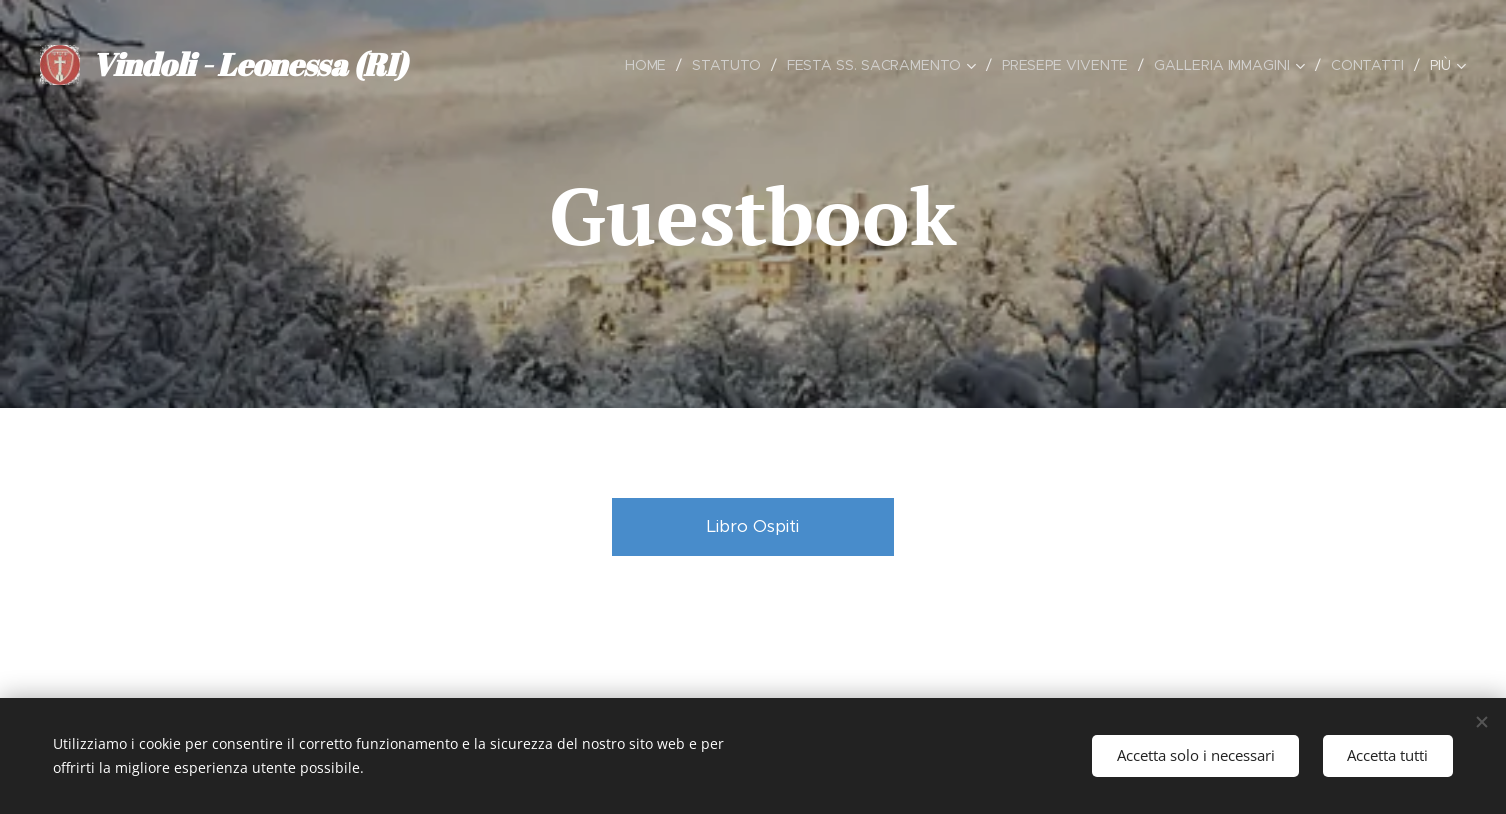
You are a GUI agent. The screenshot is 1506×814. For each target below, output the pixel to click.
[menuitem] (644, 65)
